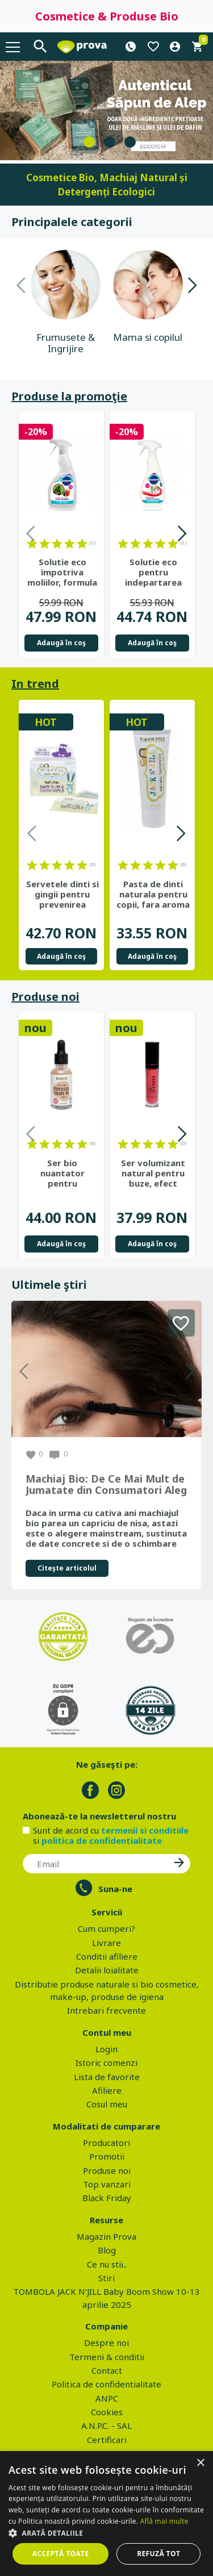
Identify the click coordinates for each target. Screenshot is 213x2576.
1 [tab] (89, 142)
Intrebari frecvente (106, 2010)
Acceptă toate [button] (60, 2553)
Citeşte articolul (67, 1568)
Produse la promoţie (69, 396)
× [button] (200, 2463)
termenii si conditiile (145, 1830)
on (32, 543)
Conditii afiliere (106, 1956)
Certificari (107, 2439)
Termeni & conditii (106, 2356)
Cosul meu (106, 2104)
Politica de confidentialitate (106, 2384)
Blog (107, 2250)
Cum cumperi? (106, 1928)
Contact (106, 2370)
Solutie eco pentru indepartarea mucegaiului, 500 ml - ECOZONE (153, 572)
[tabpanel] (106, 110)
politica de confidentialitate (101, 1840)
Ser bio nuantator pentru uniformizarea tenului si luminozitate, (62, 1173)
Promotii (106, 2156)
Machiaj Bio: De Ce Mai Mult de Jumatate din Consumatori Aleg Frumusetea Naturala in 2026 (106, 1485)
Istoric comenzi (106, 2062)
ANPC (106, 2398)
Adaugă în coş (61, 643)
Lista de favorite (107, 2076)
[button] (106, 2533)
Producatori (106, 2142)
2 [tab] (109, 142)
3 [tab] (130, 142)
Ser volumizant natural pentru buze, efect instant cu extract (153, 1173)
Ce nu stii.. (107, 2264)
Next (192, 287)
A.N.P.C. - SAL (106, 2425)
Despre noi (106, 2342)
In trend (35, 683)
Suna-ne (115, 1888)
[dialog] (106, 2513)
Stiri (106, 2277)
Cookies (107, 2412)
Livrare (106, 1942)
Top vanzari (107, 2184)
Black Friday (106, 2197)
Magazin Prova (106, 2236)
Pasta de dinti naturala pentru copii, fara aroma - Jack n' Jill (153, 894)
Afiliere (107, 2090)
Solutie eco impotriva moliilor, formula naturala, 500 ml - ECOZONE (62, 572)
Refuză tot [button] (158, 2553)
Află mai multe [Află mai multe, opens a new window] (164, 2521)
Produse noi (45, 996)
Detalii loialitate (107, 1970)
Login (106, 2049)
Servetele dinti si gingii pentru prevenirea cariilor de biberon (62, 894)
